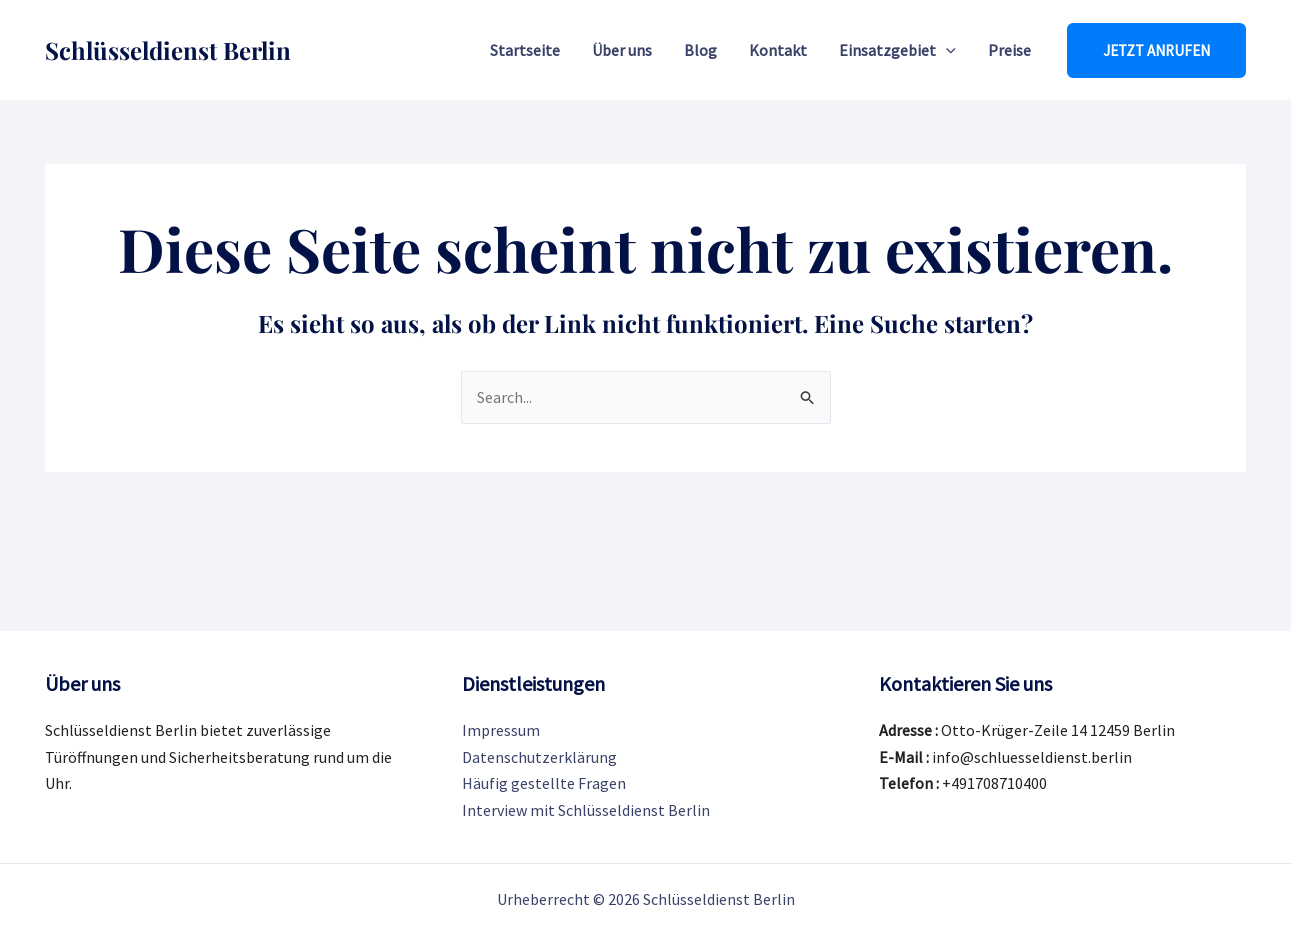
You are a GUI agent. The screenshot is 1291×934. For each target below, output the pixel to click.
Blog (700, 50)
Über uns (622, 50)
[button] (1156, 50)
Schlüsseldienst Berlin (168, 50)
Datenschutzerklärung (539, 757)
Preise (1009, 50)
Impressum (501, 730)
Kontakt (778, 50)
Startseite (525, 50)
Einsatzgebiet (897, 50)
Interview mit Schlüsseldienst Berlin (586, 810)
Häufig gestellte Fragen (544, 783)
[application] (946, 50)
